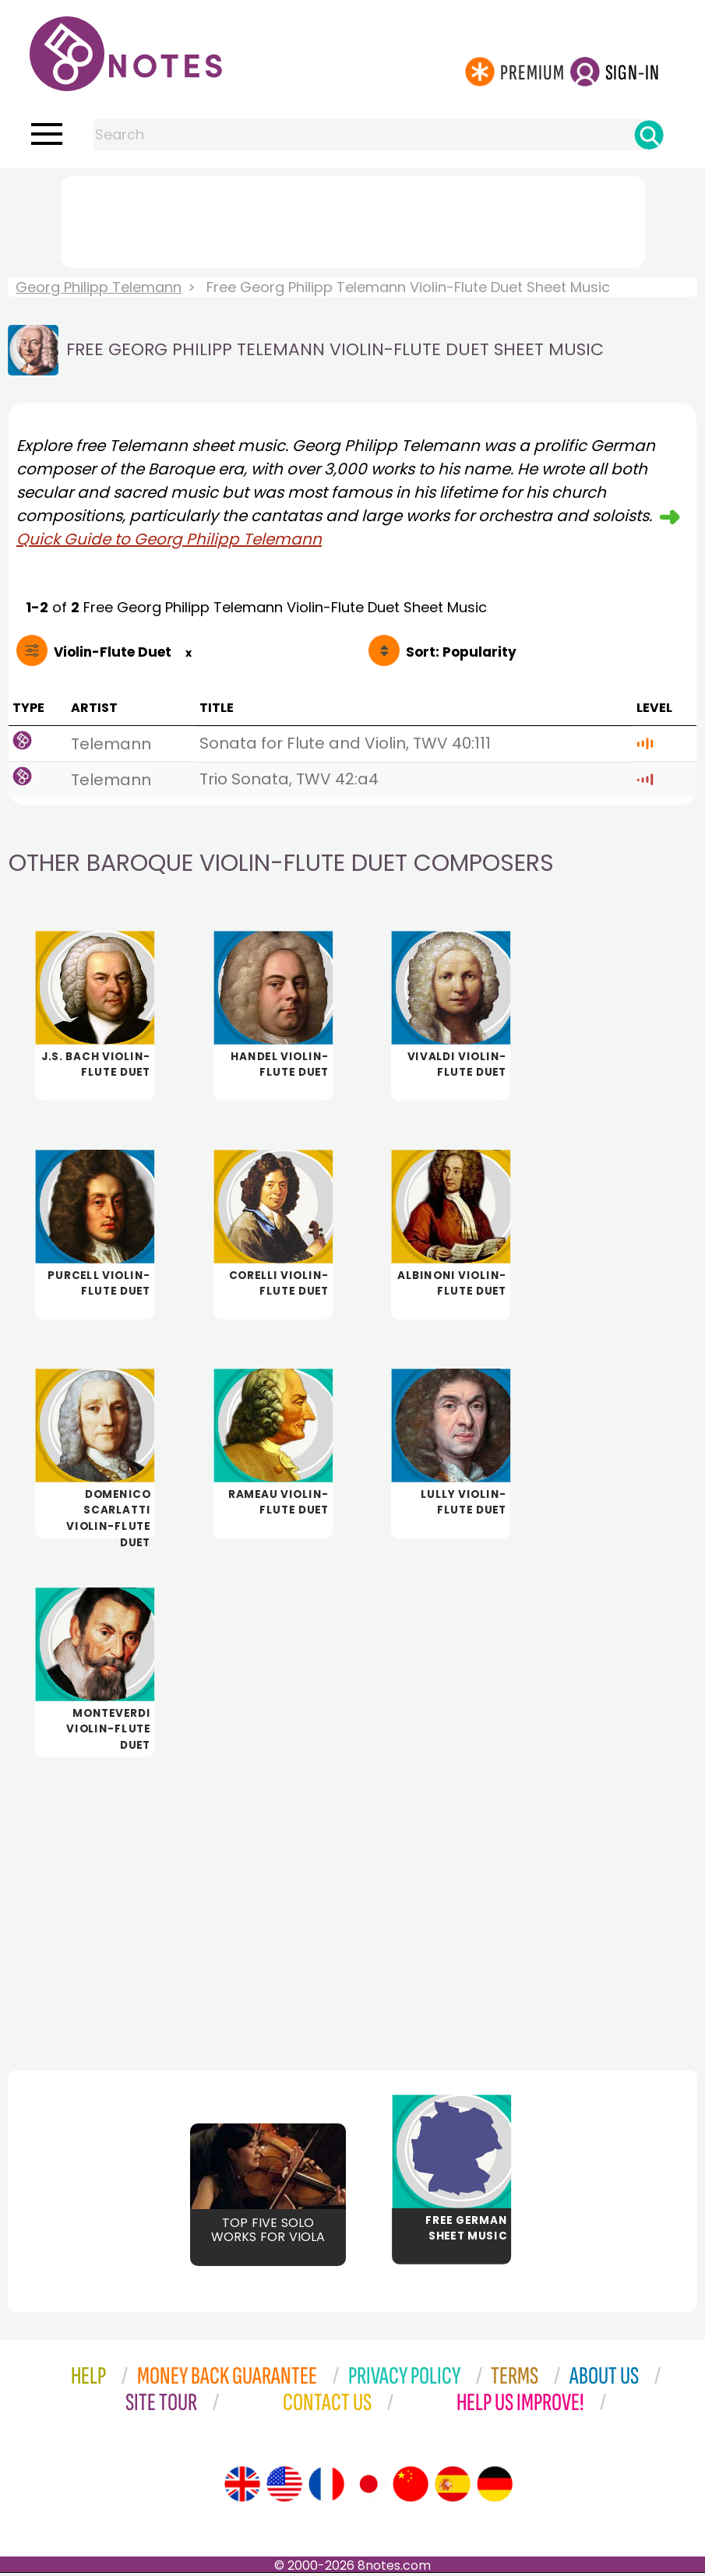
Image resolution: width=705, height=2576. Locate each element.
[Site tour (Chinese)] (410, 2487)
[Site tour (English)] (242, 2487)
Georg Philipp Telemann (99, 287)
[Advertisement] (352, 219)
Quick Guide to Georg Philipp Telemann (169, 539)
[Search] (649, 135)
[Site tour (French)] (326, 2487)
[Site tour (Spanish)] (452, 2487)
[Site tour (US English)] (284, 2487)
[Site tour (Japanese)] (368, 2487)
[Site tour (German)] (494, 2487)
